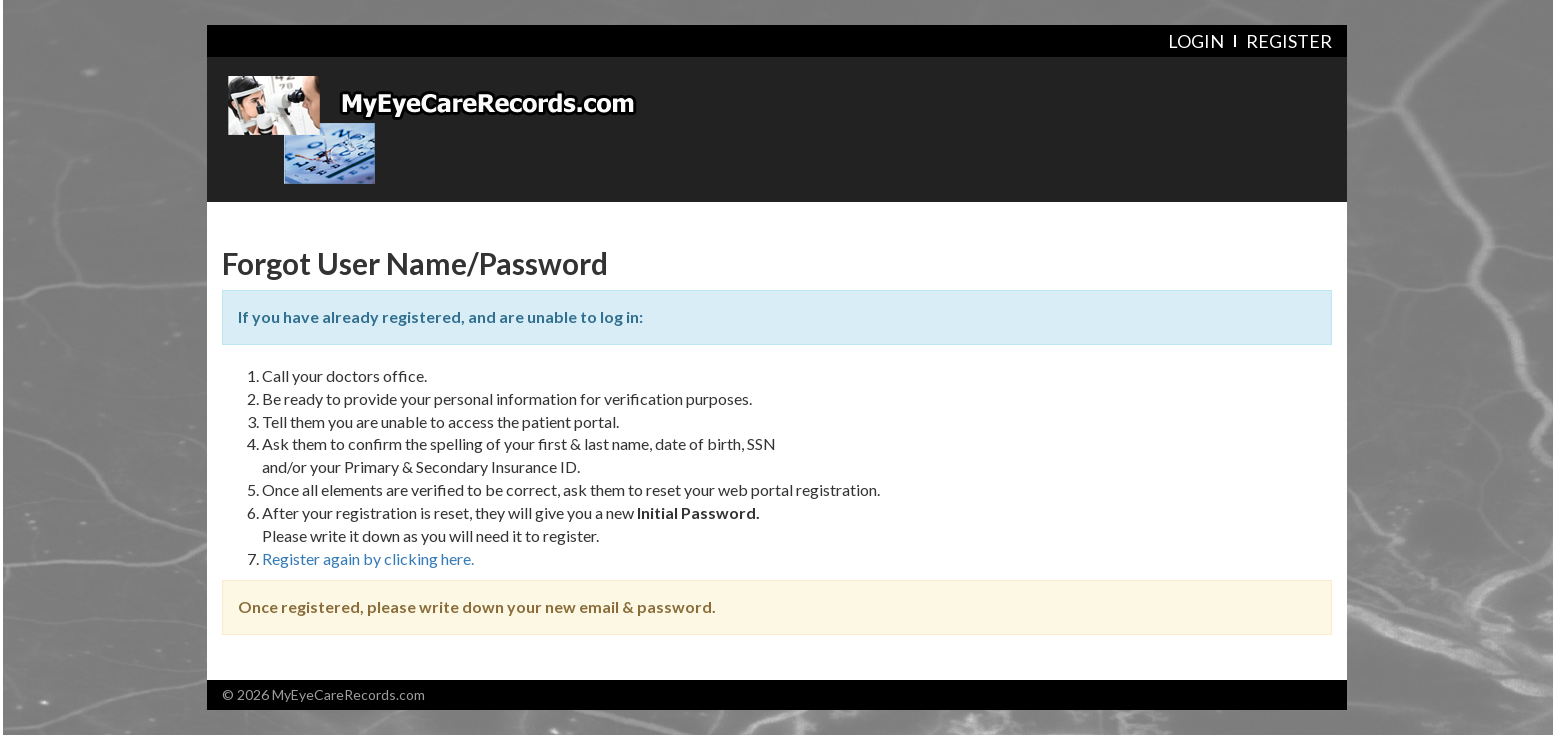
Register (1289, 41)
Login (1196, 41)
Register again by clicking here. (368, 558)
